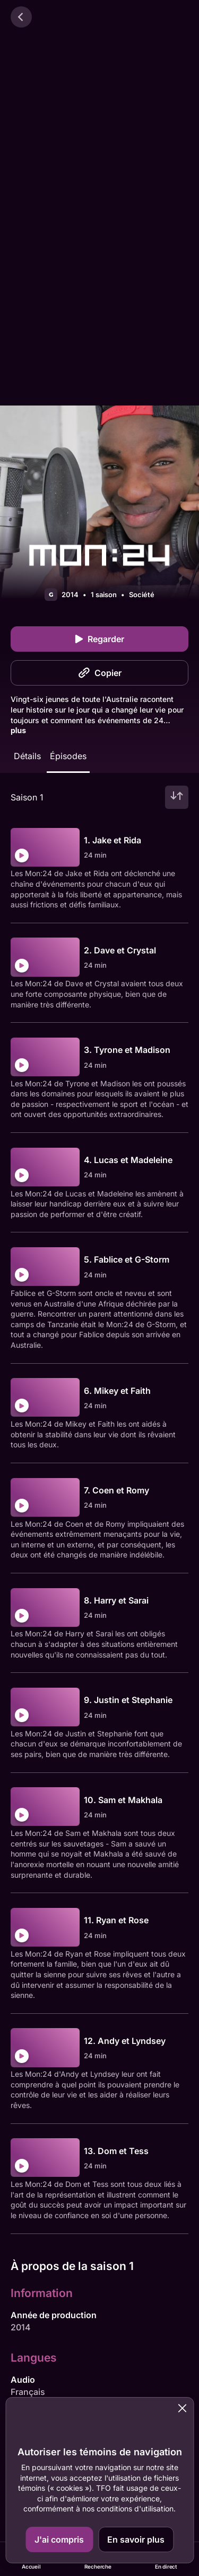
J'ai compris (59, 2539)
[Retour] (21, 17)
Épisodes (68, 756)
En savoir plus (136, 2539)
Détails (27, 756)
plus (18, 730)
